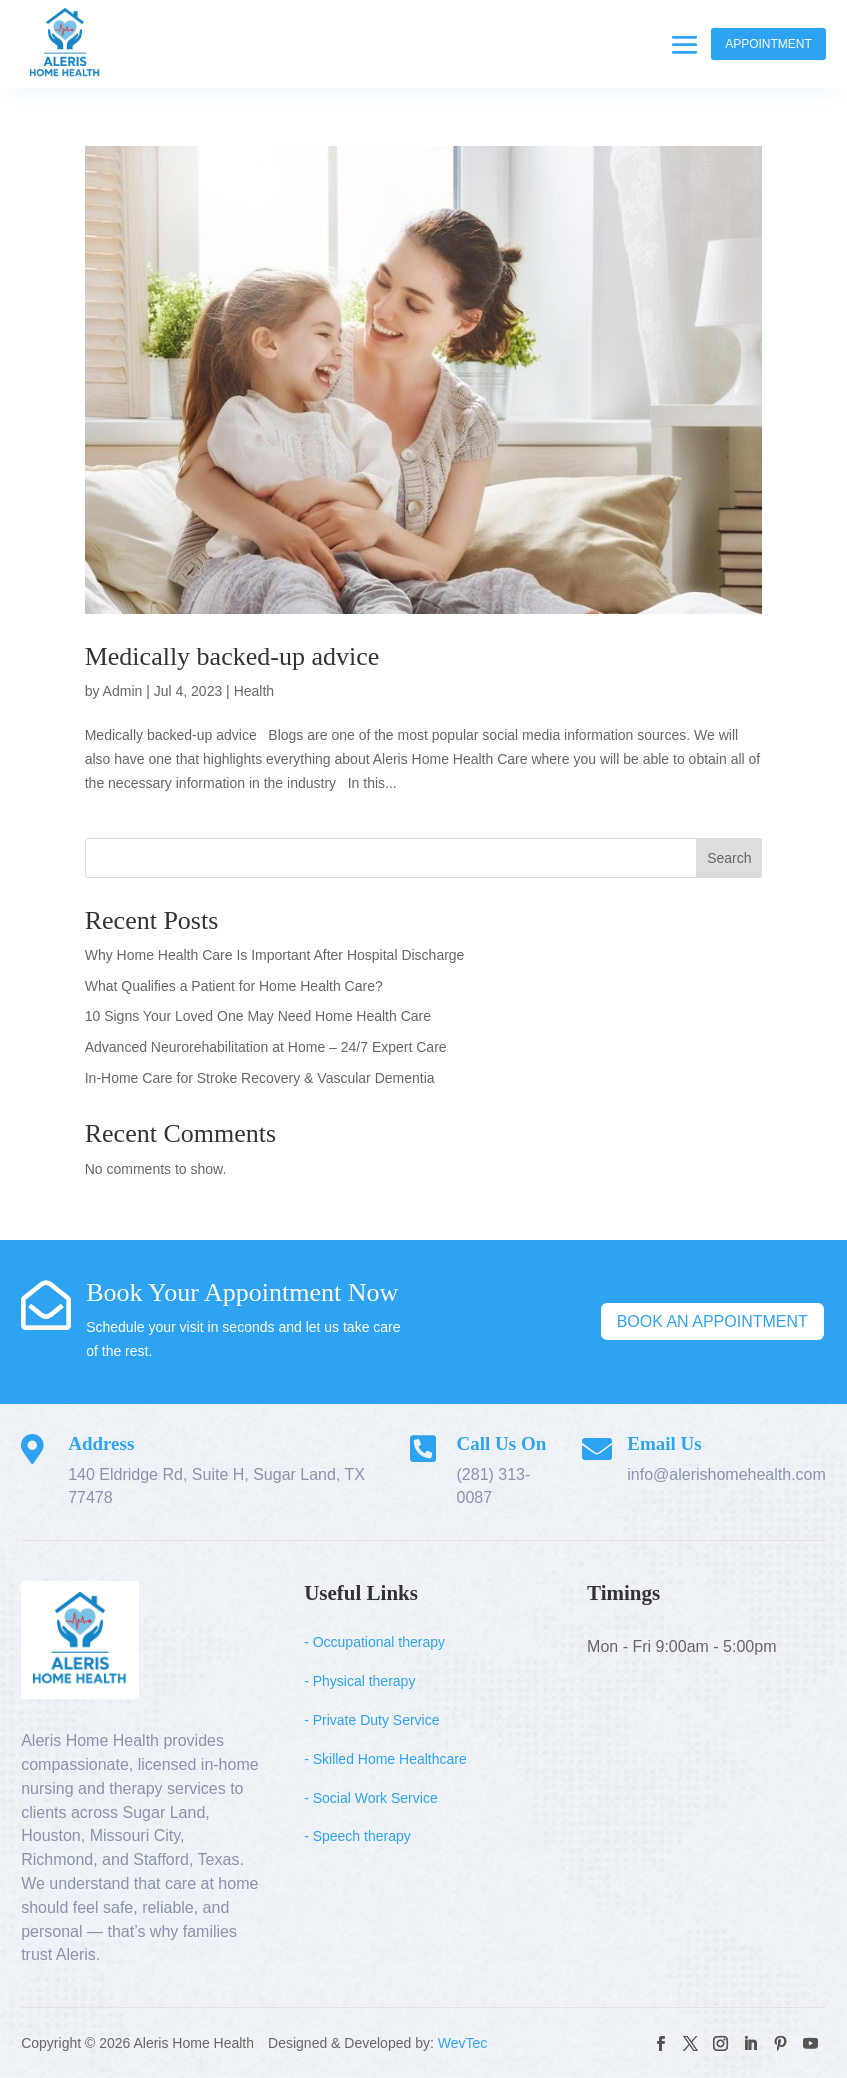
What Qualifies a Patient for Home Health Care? (234, 986)
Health (254, 691)
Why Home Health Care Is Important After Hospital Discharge (275, 955)
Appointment (768, 44)
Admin (123, 691)
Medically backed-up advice (232, 656)
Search (729, 858)
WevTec (463, 2043)
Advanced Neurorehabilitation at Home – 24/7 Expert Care (266, 1047)
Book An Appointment (712, 1321)
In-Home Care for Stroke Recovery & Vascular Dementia (260, 1078)
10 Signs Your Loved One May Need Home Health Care (258, 1016)
